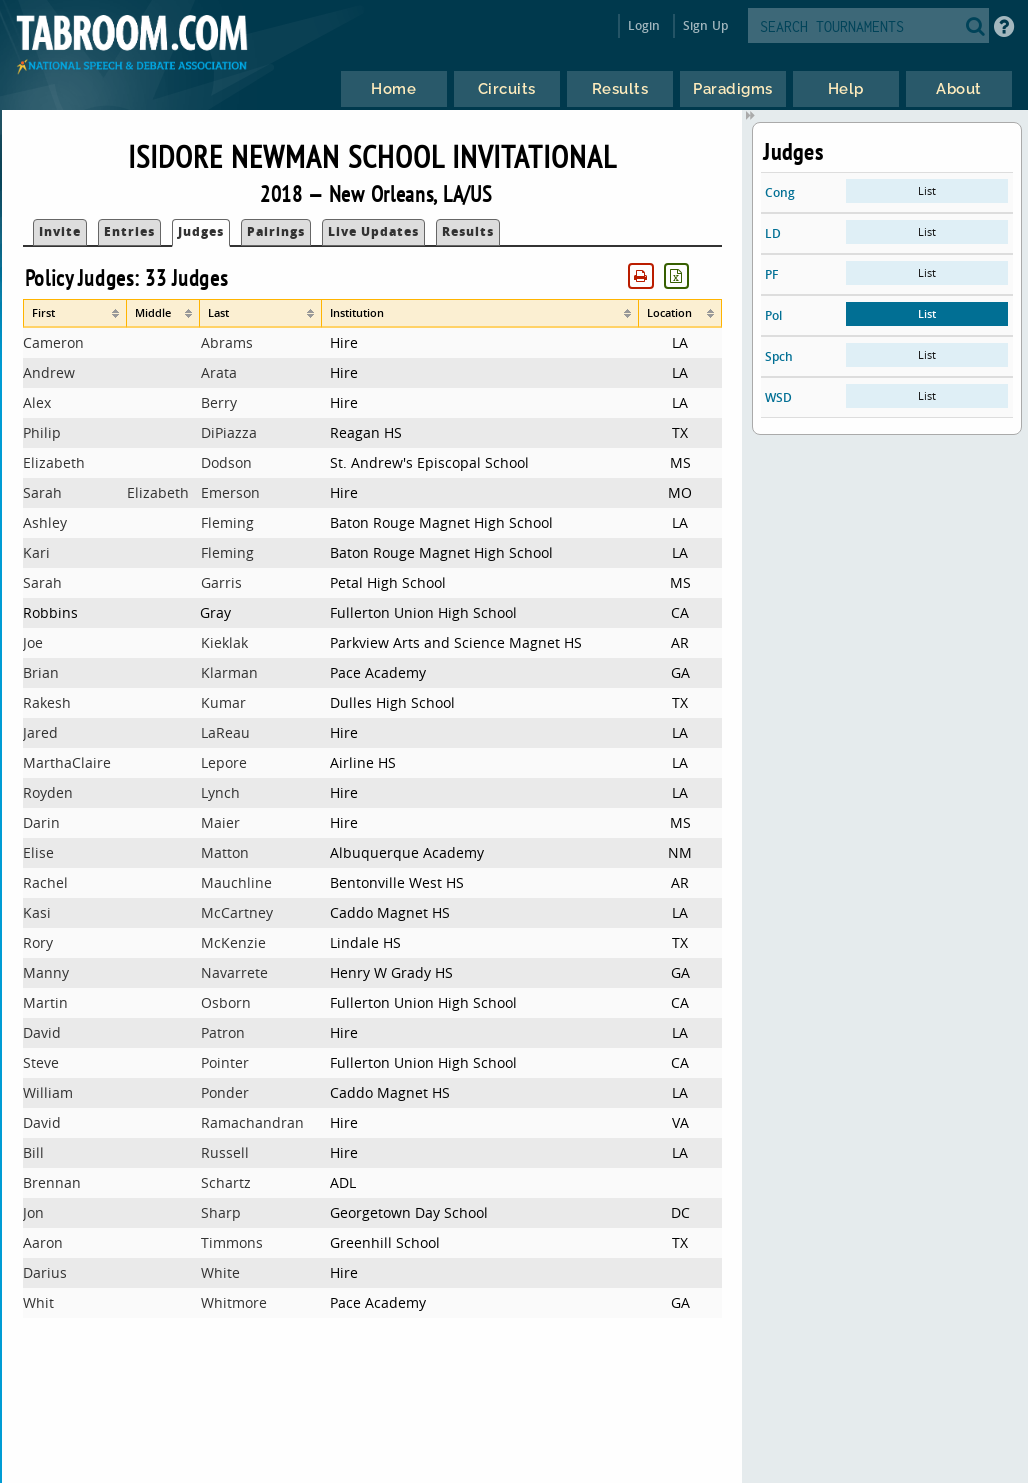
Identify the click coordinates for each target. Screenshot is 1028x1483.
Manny (46, 972)
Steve (41, 1062)
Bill (33, 1152)
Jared (40, 732)
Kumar (223, 702)
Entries (129, 231)
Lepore (224, 762)
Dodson (226, 462)
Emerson (230, 492)
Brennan (52, 1182)
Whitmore (234, 1302)
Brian (41, 672)
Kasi (37, 912)
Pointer (225, 1062)
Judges (201, 231)
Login (644, 25)
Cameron (53, 342)
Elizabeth (54, 462)
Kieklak (224, 642)
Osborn (226, 1002)
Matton (225, 852)
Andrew (49, 372)
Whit (38, 1302)
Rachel (45, 882)
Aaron (43, 1242)
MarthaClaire (67, 762)
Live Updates (373, 231)
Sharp (221, 1212)
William (48, 1092)
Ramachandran (252, 1122)
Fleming (227, 522)
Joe (33, 642)
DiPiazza (229, 432)
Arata (219, 372)
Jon (33, 1212)
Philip (42, 432)
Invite (60, 231)
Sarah (42, 492)
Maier (220, 822)
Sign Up (705, 25)
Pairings (276, 231)
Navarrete (234, 972)
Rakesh (47, 702)
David (42, 1032)
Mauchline (236, 882)
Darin (41, 822)
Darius (45, 1272)
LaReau (225, 732)
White (220, 1272)
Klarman (229, 672)
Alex (37, 402)
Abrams (227, 342)
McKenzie (233, 942)
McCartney (237, 912)
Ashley (45, 522)
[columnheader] (75, 313)
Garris (221, 582)
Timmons (232, 1242)
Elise (38, 852)
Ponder (225, 1092)
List (927, 190)
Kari (36, 552)
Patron (223, 1032)
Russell (225, 1152)
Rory (38, 942)
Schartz (226, 1182)
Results (468, 231)
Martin (45, 1002)
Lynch (220, 792)
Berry (219, 402)
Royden (48, 792)
